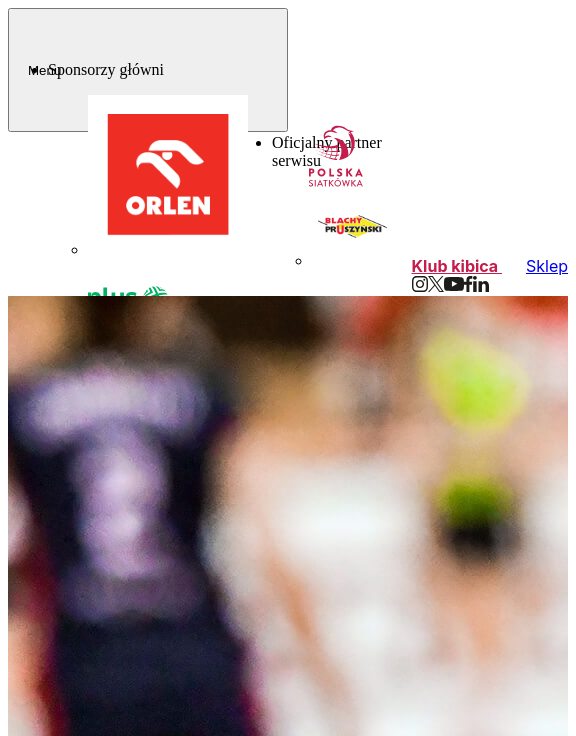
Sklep (547, 266)
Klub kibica (457, 266)
